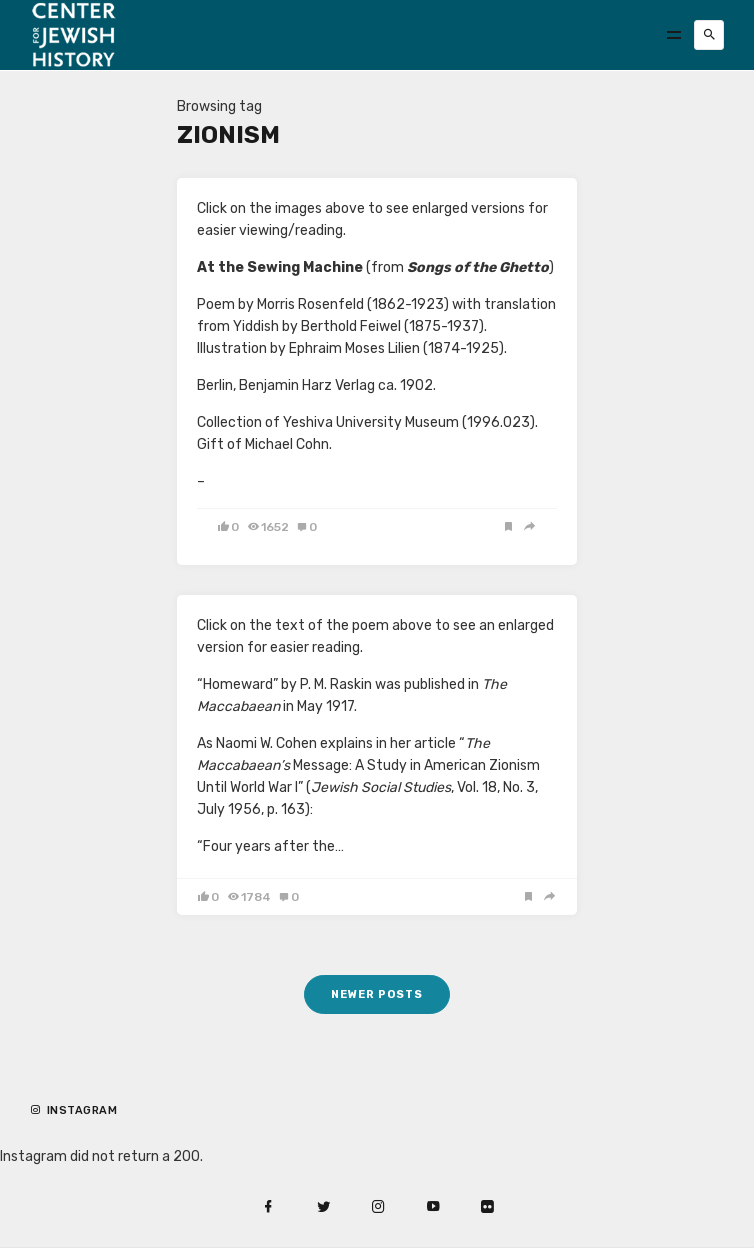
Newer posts (377, 994)
